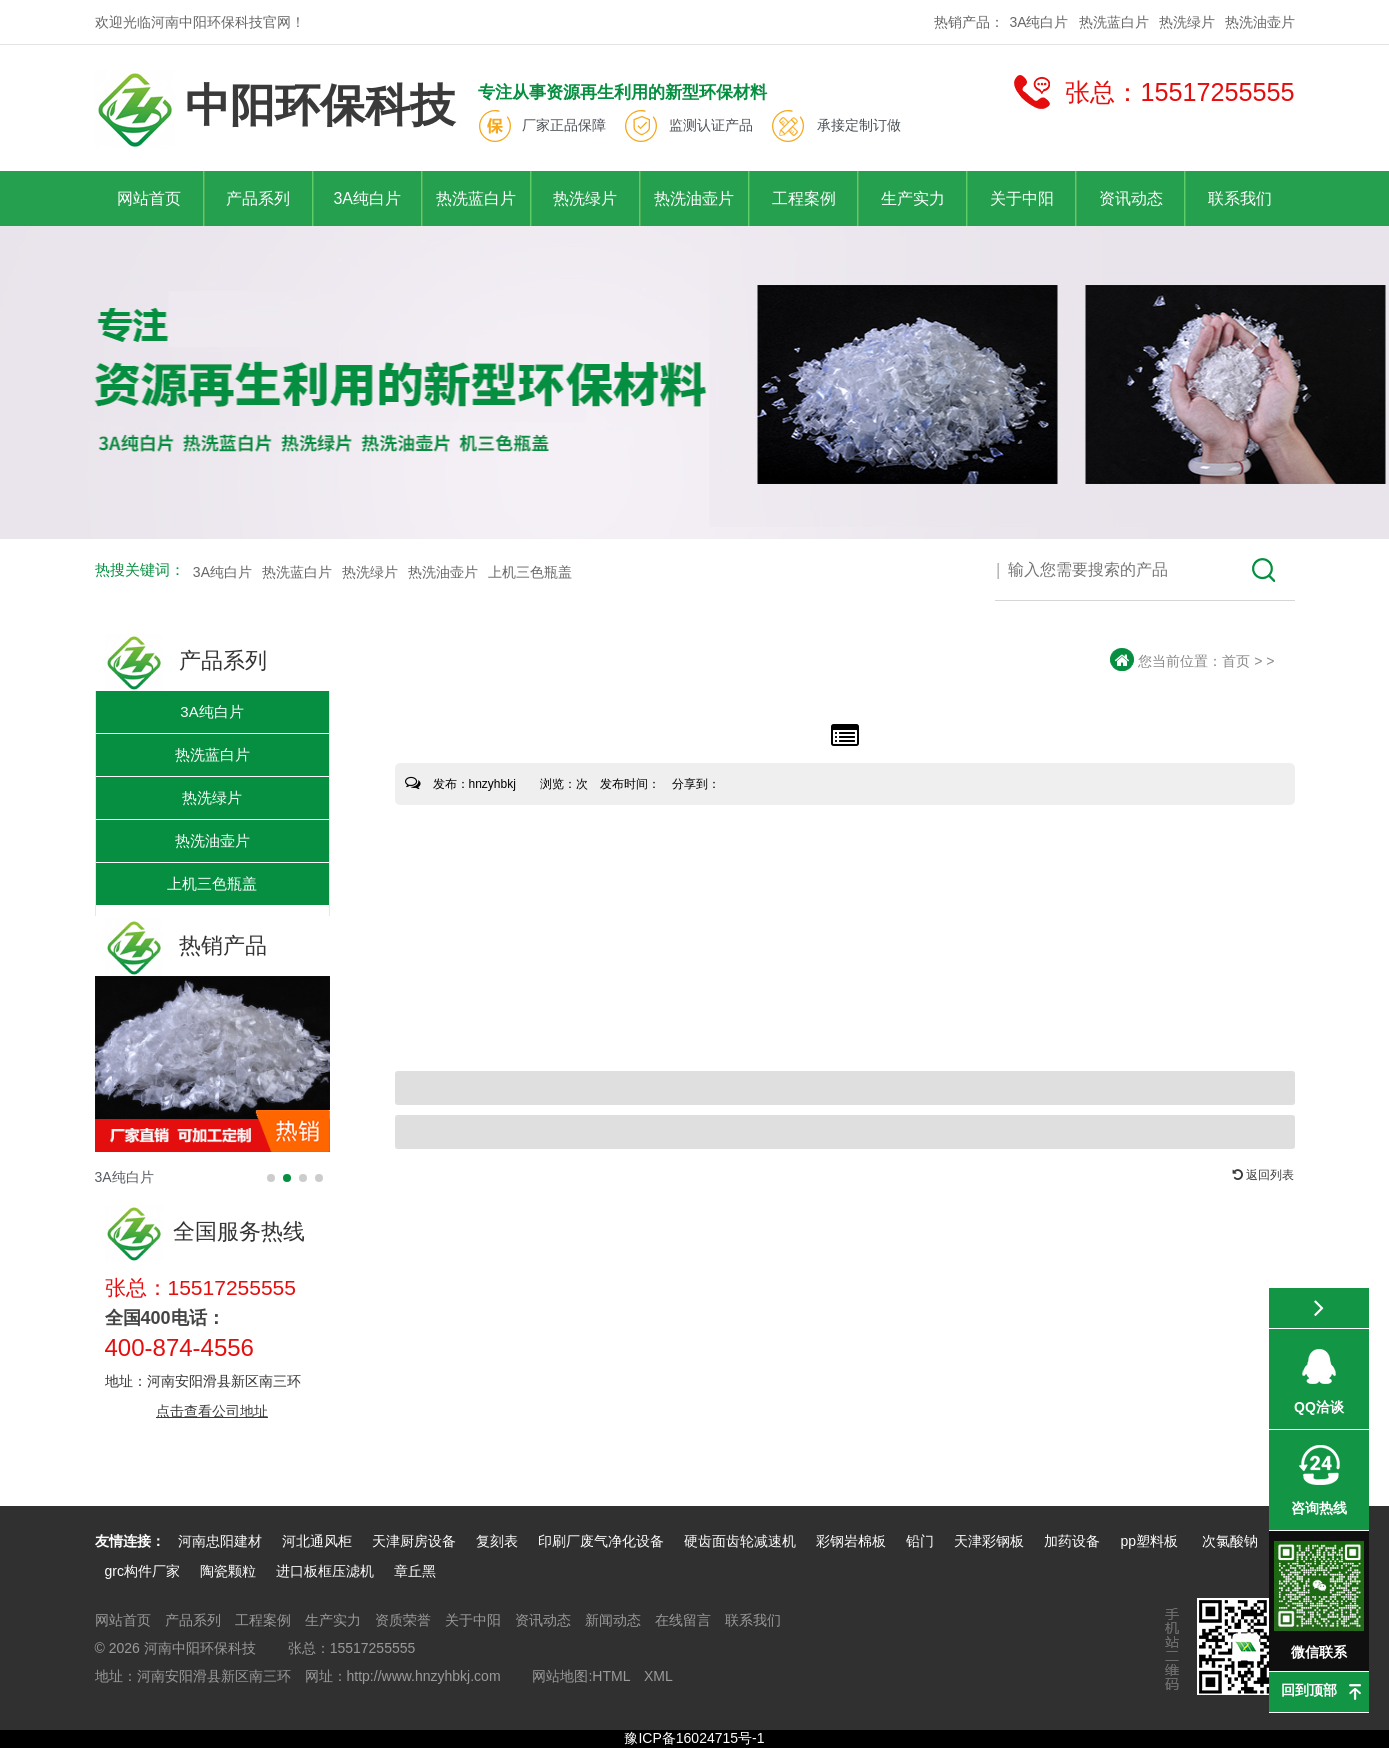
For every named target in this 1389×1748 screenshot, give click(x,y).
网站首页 (149, 198)
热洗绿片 (1187, 22)
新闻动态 (613, 1620)
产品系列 (258, 198)
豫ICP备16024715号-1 (694, 1738)
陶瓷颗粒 (228, 1571)
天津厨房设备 (414, 1541)
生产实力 (913, 198)
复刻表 (497, 1541)
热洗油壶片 (1260, 22)
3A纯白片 (1038, 22)
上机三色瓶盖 (530, 572)
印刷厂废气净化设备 (601, 1541)
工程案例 (804, 198)
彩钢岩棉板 (851, 1541)
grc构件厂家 (142, 1571)
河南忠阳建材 (220, 1541)
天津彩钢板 (989, 1541)
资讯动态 (1131, 198)
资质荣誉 (403, 1620)
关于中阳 (1022, 198)
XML (658, 1676)
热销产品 (186, 945)
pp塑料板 (1150, 1541)
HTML (611, 1676)
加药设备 (1072, 1541)
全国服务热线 (205, 1231)
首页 (1236, 661)
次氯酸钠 (1230, 1541)
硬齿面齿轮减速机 (740, 1541)
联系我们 (1240, 198)
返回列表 (1263, 1175)
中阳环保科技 (275, 109)
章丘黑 (415, 1571)
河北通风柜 (317, 1541)
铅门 (920, 1541)
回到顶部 (1309, 1690)
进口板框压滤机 (325, 1571)
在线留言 (683, 1620)
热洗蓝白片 (1114, 22)
